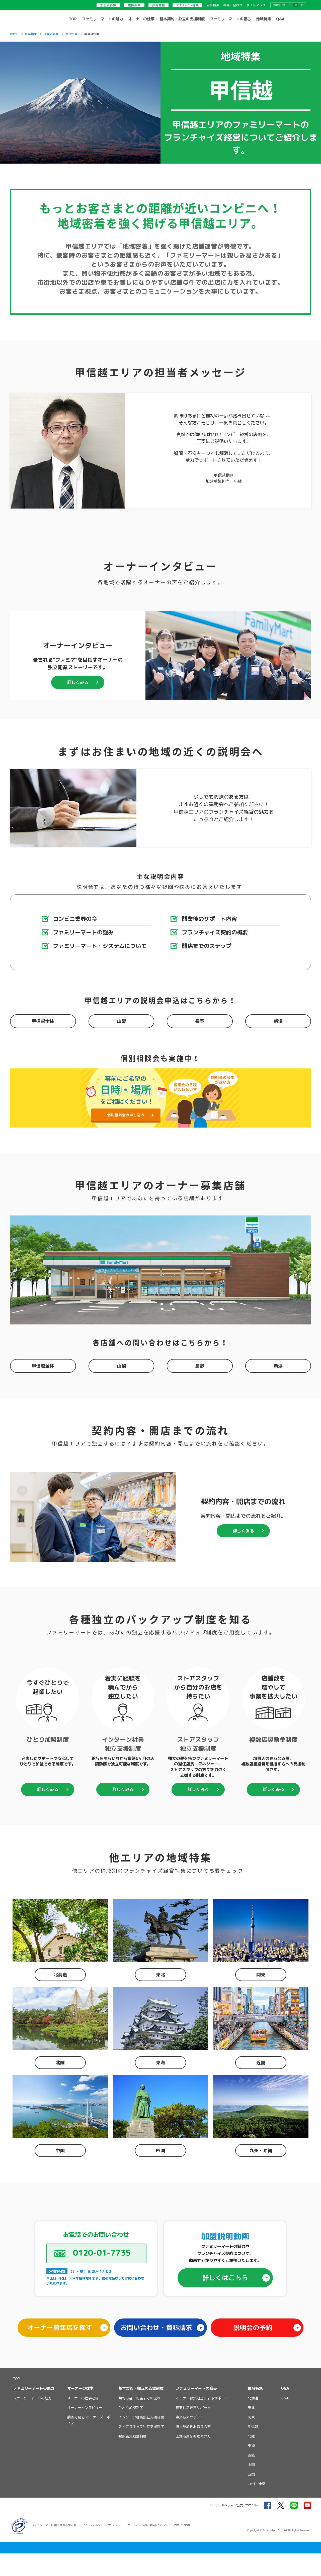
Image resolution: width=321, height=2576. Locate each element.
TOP (73, 19)
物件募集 (134, 5)
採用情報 (158, 5)
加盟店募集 (108, 5)
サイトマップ (256, 5)
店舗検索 (212, 5)
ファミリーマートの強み (230, 19)
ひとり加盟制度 (130, 2407)
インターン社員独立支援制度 (141, 2417)
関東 (251, 2417)
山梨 (121, 1021)
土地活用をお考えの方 (193, 2436)
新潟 (278, 1021)
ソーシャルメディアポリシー (102, 2525)
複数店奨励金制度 (132, 2436)
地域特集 (263, 19)
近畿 (251, 2455)
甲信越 (253, 2426)
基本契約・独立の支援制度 (182, 19)
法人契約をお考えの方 (193, 2426)
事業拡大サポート (190, 2417)
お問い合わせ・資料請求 (156, 2327)
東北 (251, 2407)
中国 (251, 2464)
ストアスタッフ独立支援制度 (141, 2426)
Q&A (280, 19)
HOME (14, 34)
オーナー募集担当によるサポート (202, 2398)
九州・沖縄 (256, 2483)
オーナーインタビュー (84, 2407)
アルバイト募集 (187, 5)
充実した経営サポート (193, 2407)
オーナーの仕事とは (83, 2398)
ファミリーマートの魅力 (102, 19)
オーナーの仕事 (141, 19)
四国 (251, 2474)
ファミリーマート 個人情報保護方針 (53, 2525)
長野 (199, 1021)
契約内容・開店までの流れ (139, 2398)
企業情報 (31, 34)
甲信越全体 (43, 1021)
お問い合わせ (232, 5)
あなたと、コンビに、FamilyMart (30, 19)
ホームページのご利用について (147, 2525)
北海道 (253, 2398)
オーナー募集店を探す (59, 2327)
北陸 (251, 2436)
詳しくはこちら (225, 2277)
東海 (251, 2445)
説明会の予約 (252, 2327)
